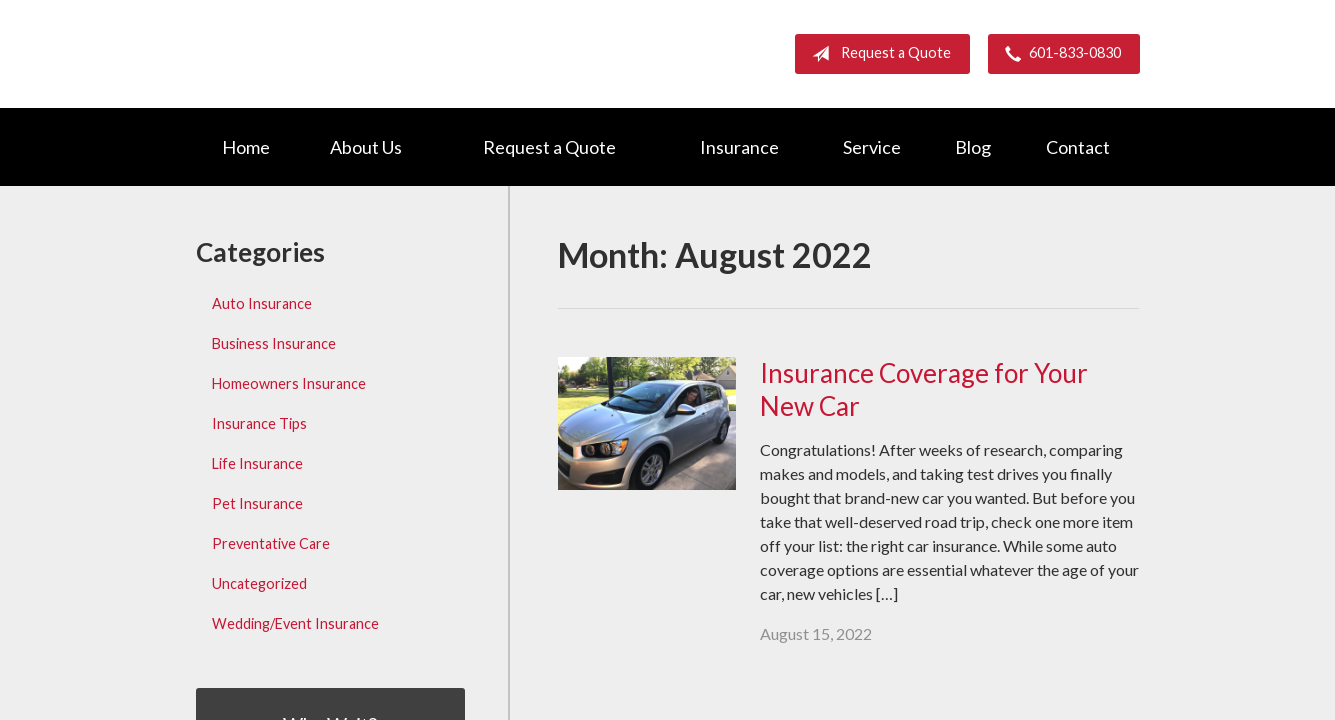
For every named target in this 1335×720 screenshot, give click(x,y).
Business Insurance (274, 343)
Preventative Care (271, 543)
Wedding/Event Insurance (295, 623)
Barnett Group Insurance (366, 53)
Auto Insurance (262, 303)
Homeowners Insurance (289, 383)
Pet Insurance (257, 503)
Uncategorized (259, 583)
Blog (973, 147)
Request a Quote (877, 54)
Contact (1078, 147)
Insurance (739, 147)
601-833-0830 (1059, 54)
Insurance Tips (259, 423)
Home (246, 147)
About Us (366, 147)
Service (872, 147)
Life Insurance (257, 463)
